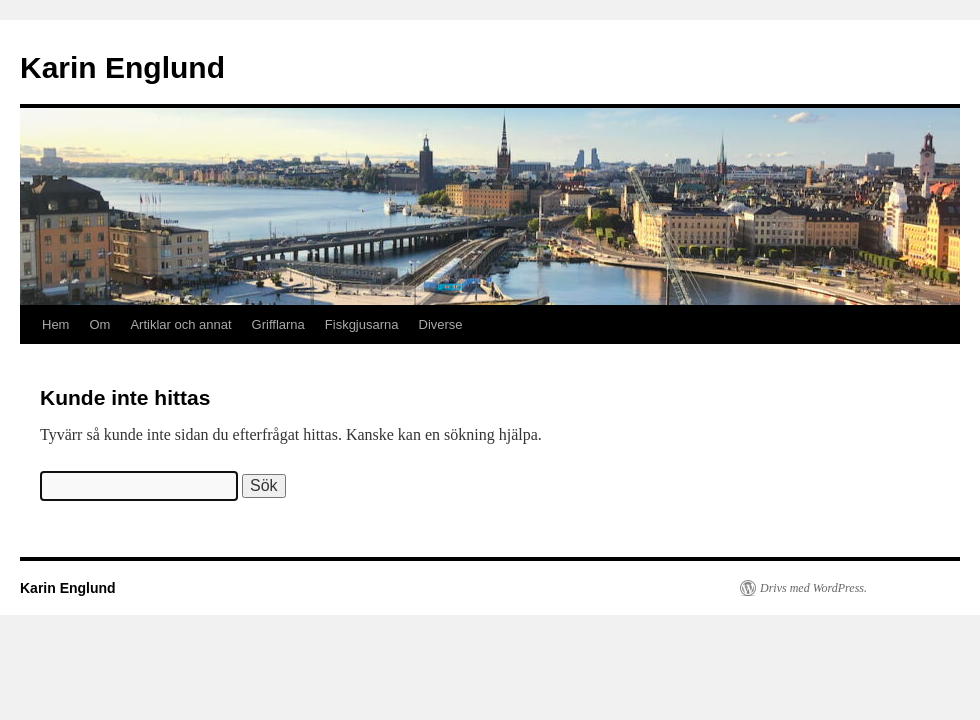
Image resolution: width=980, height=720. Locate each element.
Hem (55, 324)
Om (99, 324)
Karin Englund (122, 67)
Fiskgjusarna (362, 324)
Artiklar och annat (180, 324)
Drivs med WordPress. (813, 588)
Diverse (441, 324)
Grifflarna (278, 324)
